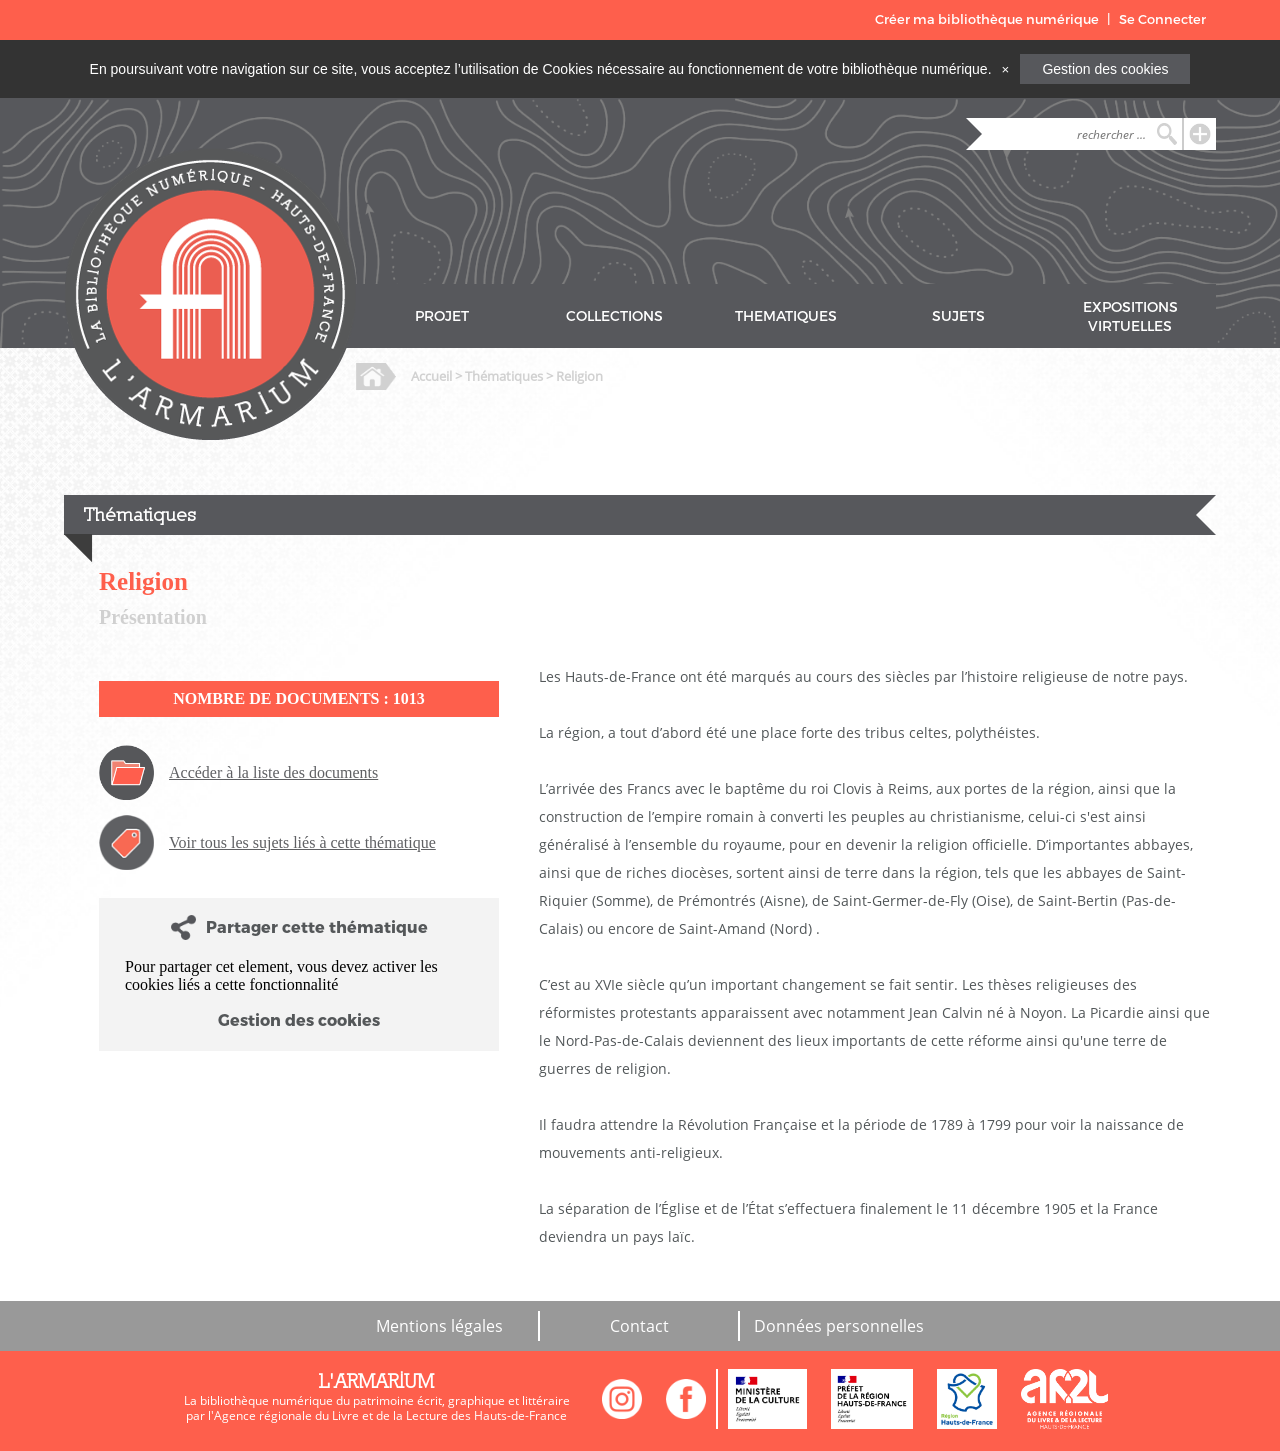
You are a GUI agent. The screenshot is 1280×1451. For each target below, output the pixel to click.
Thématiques (504, 376)
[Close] (1005, 69)
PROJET (442, 316)
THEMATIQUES (786, 316)
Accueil (431, 376)
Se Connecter (1162, 19)
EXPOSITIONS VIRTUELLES (1130, 317)
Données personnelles (839, 1326)
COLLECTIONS (614, 316)
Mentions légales (439, 1326)
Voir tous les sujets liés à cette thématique (302, 842)
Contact (639, 1326)
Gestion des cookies (1105, 69)
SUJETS (958, 316)
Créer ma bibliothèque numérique (987, 19)
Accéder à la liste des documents (273, 772)
